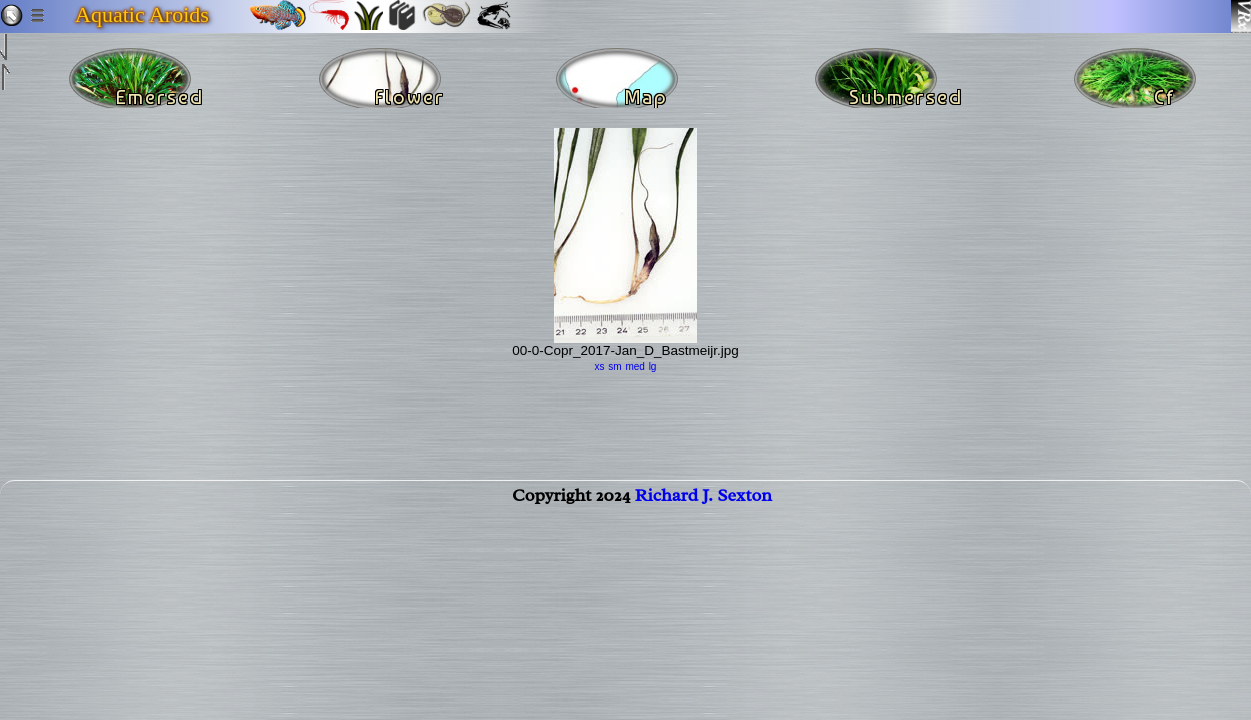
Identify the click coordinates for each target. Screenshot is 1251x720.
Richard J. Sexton (703, 507)
